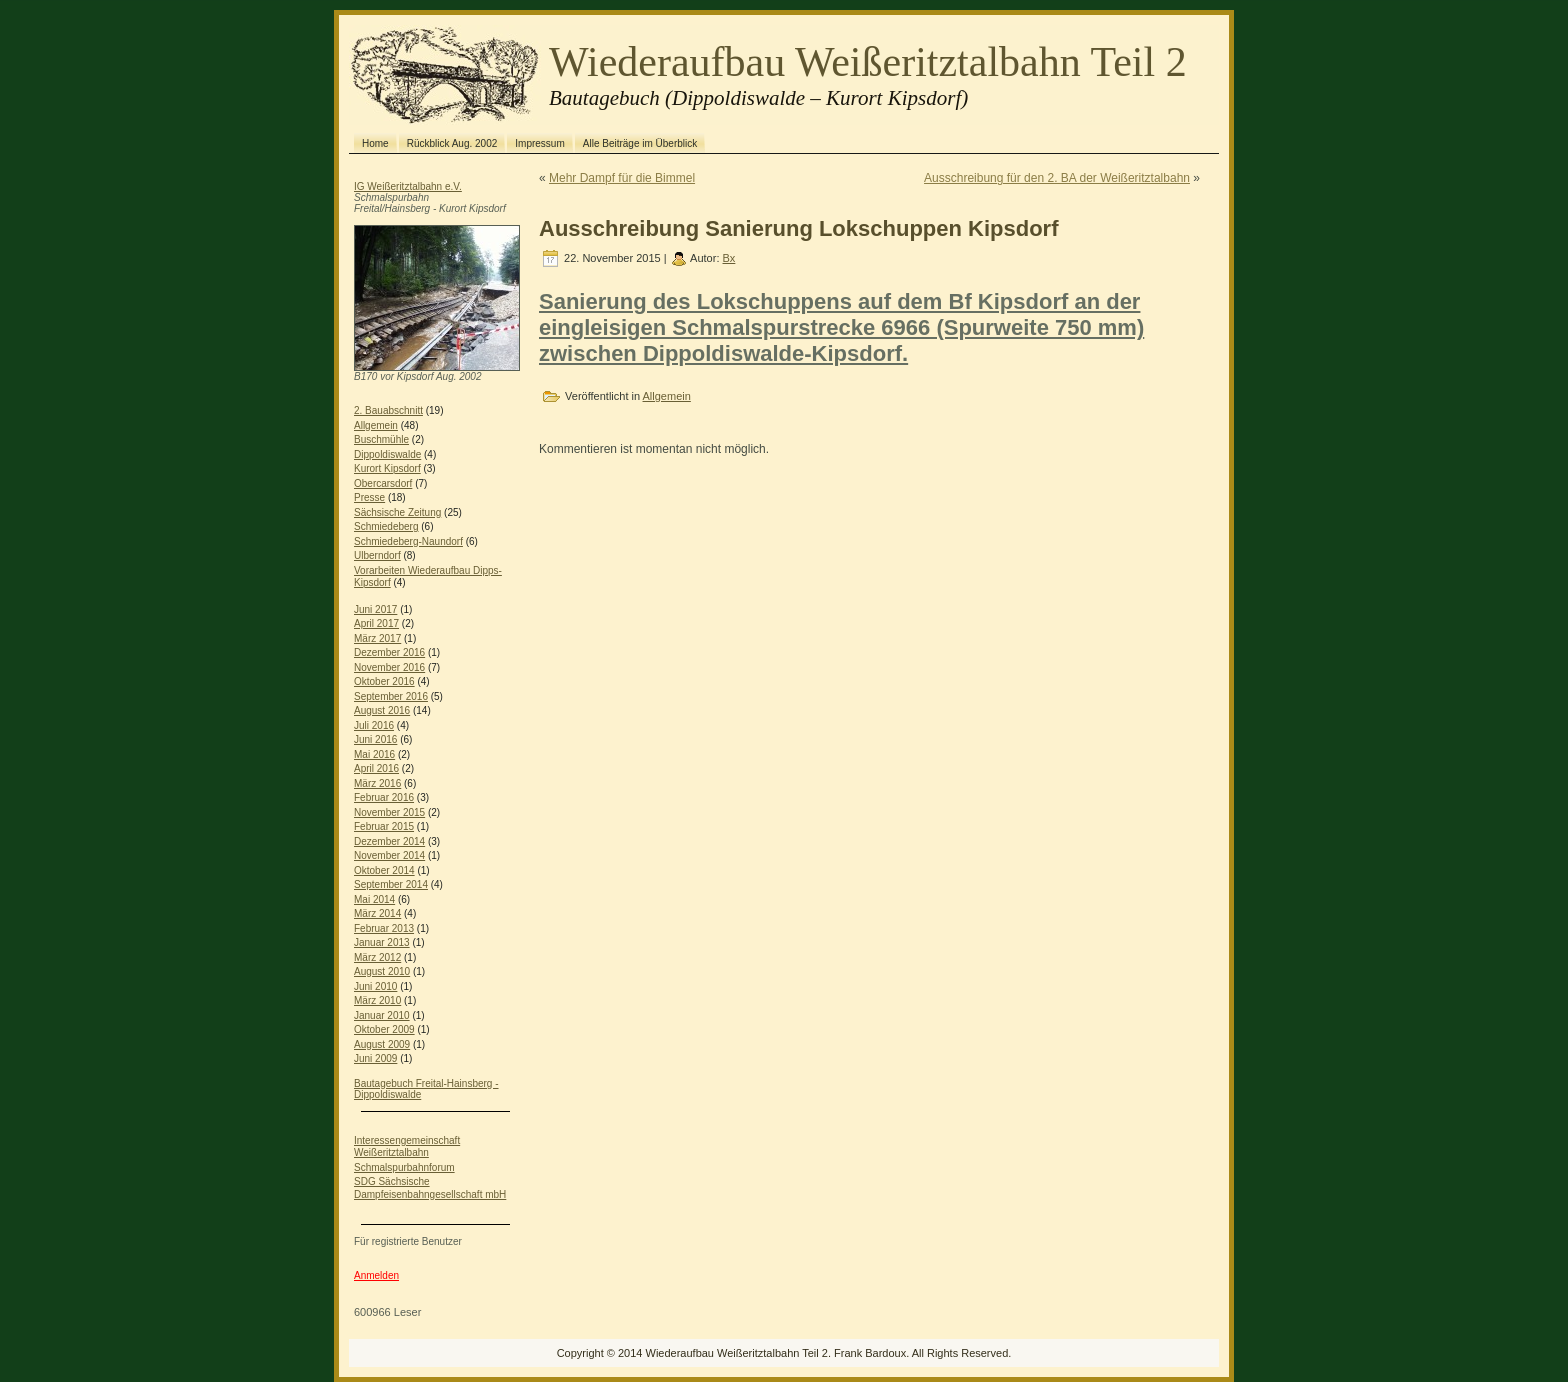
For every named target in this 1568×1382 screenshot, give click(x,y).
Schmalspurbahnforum (404, 1167)
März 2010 (377, 1000)
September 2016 (391, 696)
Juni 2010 (375, 986)
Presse (369, 497)
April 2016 (376, 768)
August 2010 (382, 971)
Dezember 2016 (389, 652)
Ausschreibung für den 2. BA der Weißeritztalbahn (1057, 178)
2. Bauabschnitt (388, 410)
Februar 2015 (384, 826)
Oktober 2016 (384, 681)
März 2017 (377, 638)
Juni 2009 (375, 1058)
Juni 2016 (375, 739)
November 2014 (389, 855)
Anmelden (376, 1275)
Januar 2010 (382, 1015)
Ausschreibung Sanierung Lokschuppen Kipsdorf (799, 228)
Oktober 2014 (384, 870)
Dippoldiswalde (387, 454)
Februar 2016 (384, 797)
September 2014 (391, 884)
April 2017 (376, 623)
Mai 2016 (374, 754)
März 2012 (377, 957)
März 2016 (377, 783)
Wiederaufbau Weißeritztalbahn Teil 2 (868, 62)
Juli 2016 (374, 725)
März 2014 (377, 913)
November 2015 (389, 812)
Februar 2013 (384, 928)
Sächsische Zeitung (397, 512)
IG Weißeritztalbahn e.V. (408, 186)
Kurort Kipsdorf (387, 468)
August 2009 (382, 1044)
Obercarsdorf (383, 483)
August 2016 (382, 710)
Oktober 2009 (384, 1029)
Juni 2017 (375, 609)
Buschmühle (381, 439)
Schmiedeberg (386, 526)
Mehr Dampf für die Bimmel (622, 178)
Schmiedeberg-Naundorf (408, 541)
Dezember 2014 (389, 841)
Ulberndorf (377, 555)
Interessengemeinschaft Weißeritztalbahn (407, 1147)
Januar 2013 (382, 942)
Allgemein (376, 425)
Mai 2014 (374, 899)
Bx (729, 258)
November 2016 (389, 667)
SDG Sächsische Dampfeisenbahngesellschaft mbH (430, 1188)
